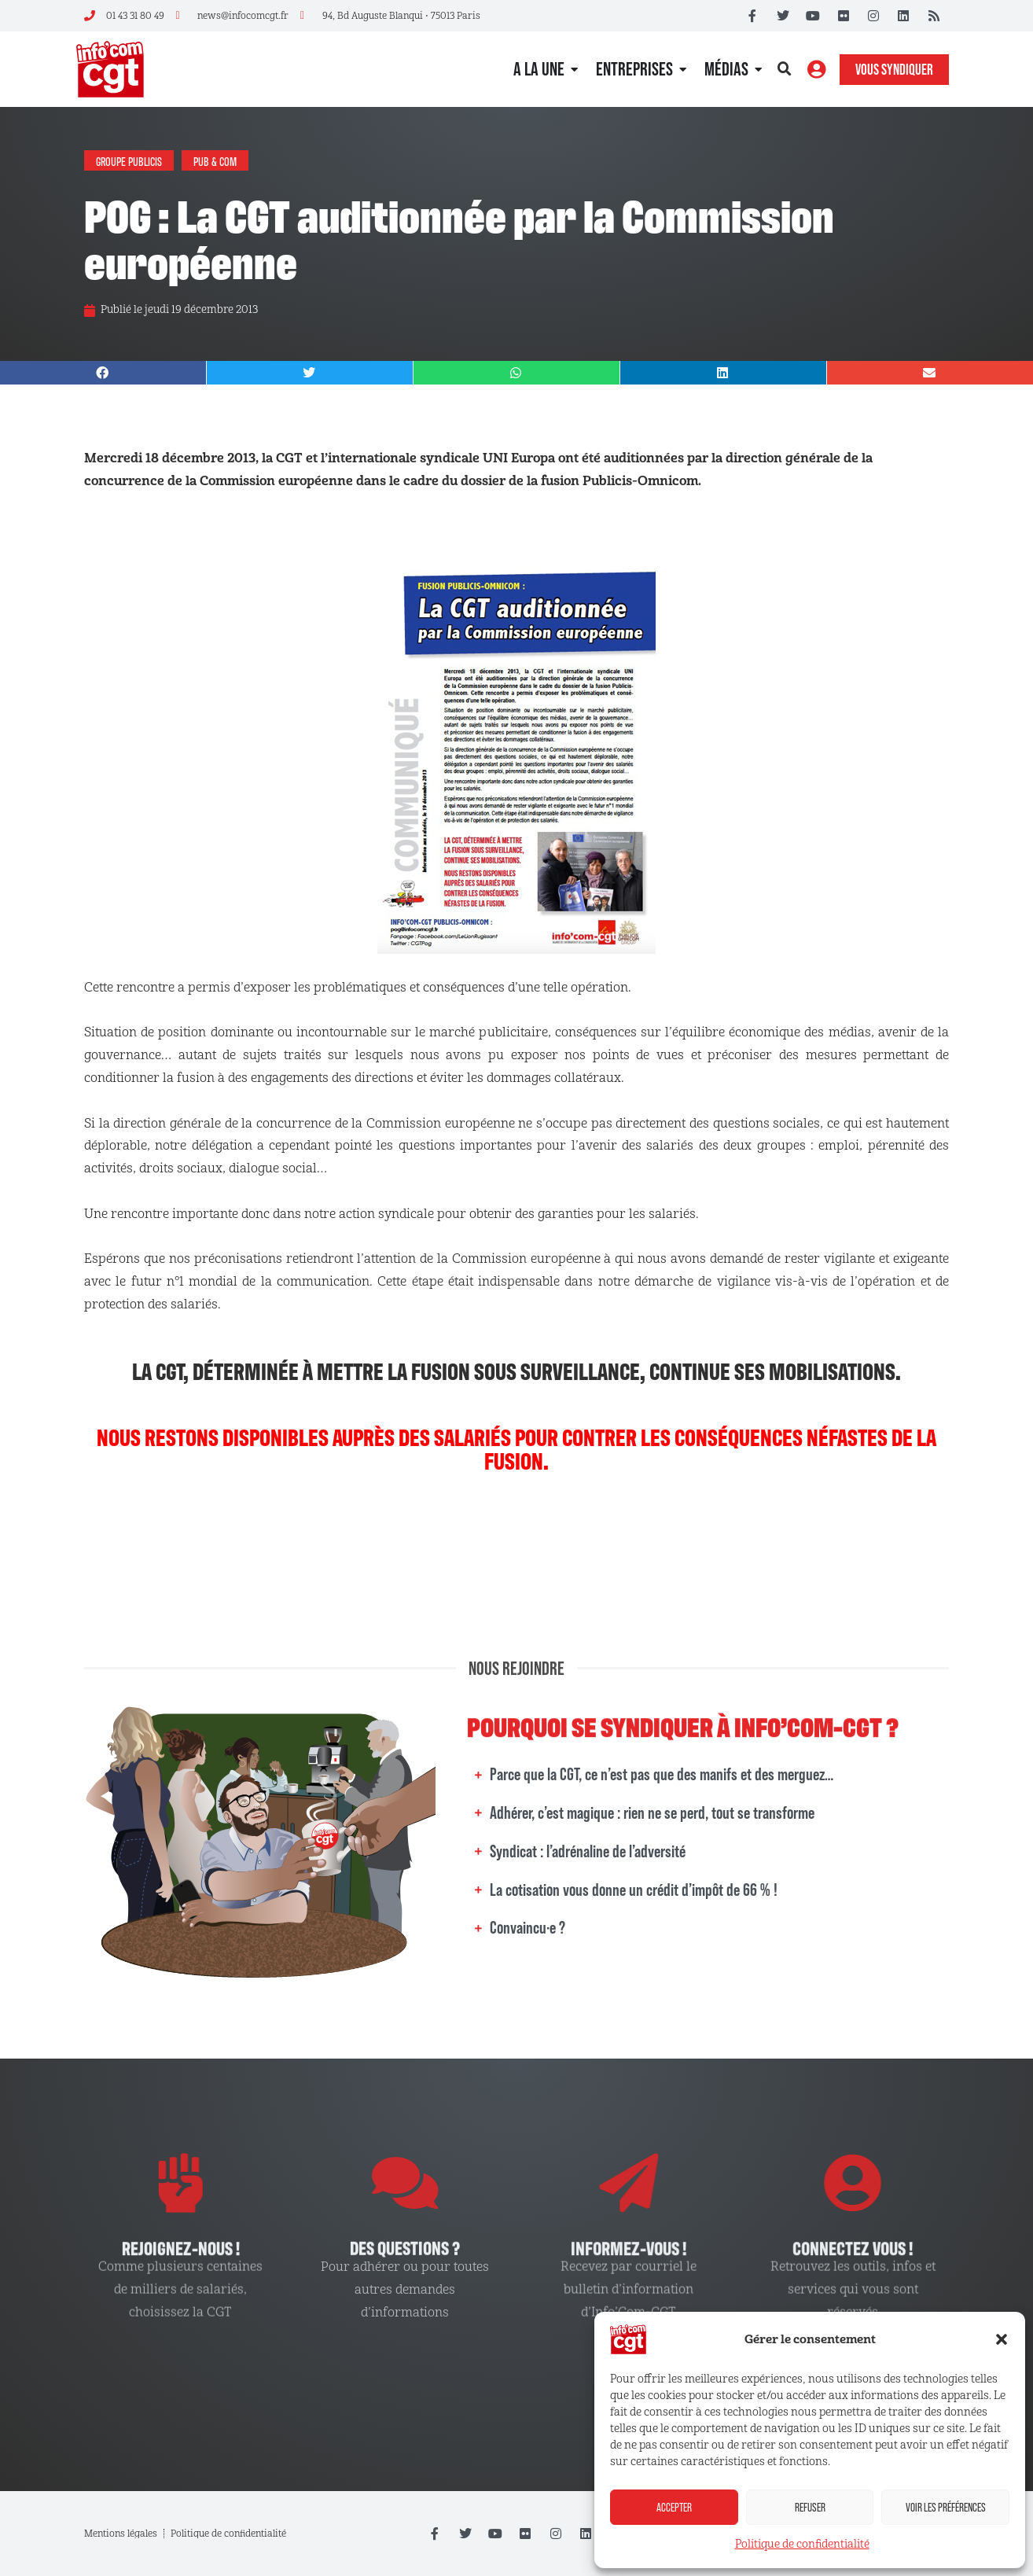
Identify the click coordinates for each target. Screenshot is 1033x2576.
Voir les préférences (946, 2507)
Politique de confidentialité (802, 2544)
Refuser (810, 2507)
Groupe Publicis (129, 160)
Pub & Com (215, 160)
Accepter (674, 2507)
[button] (1001, 2339)
